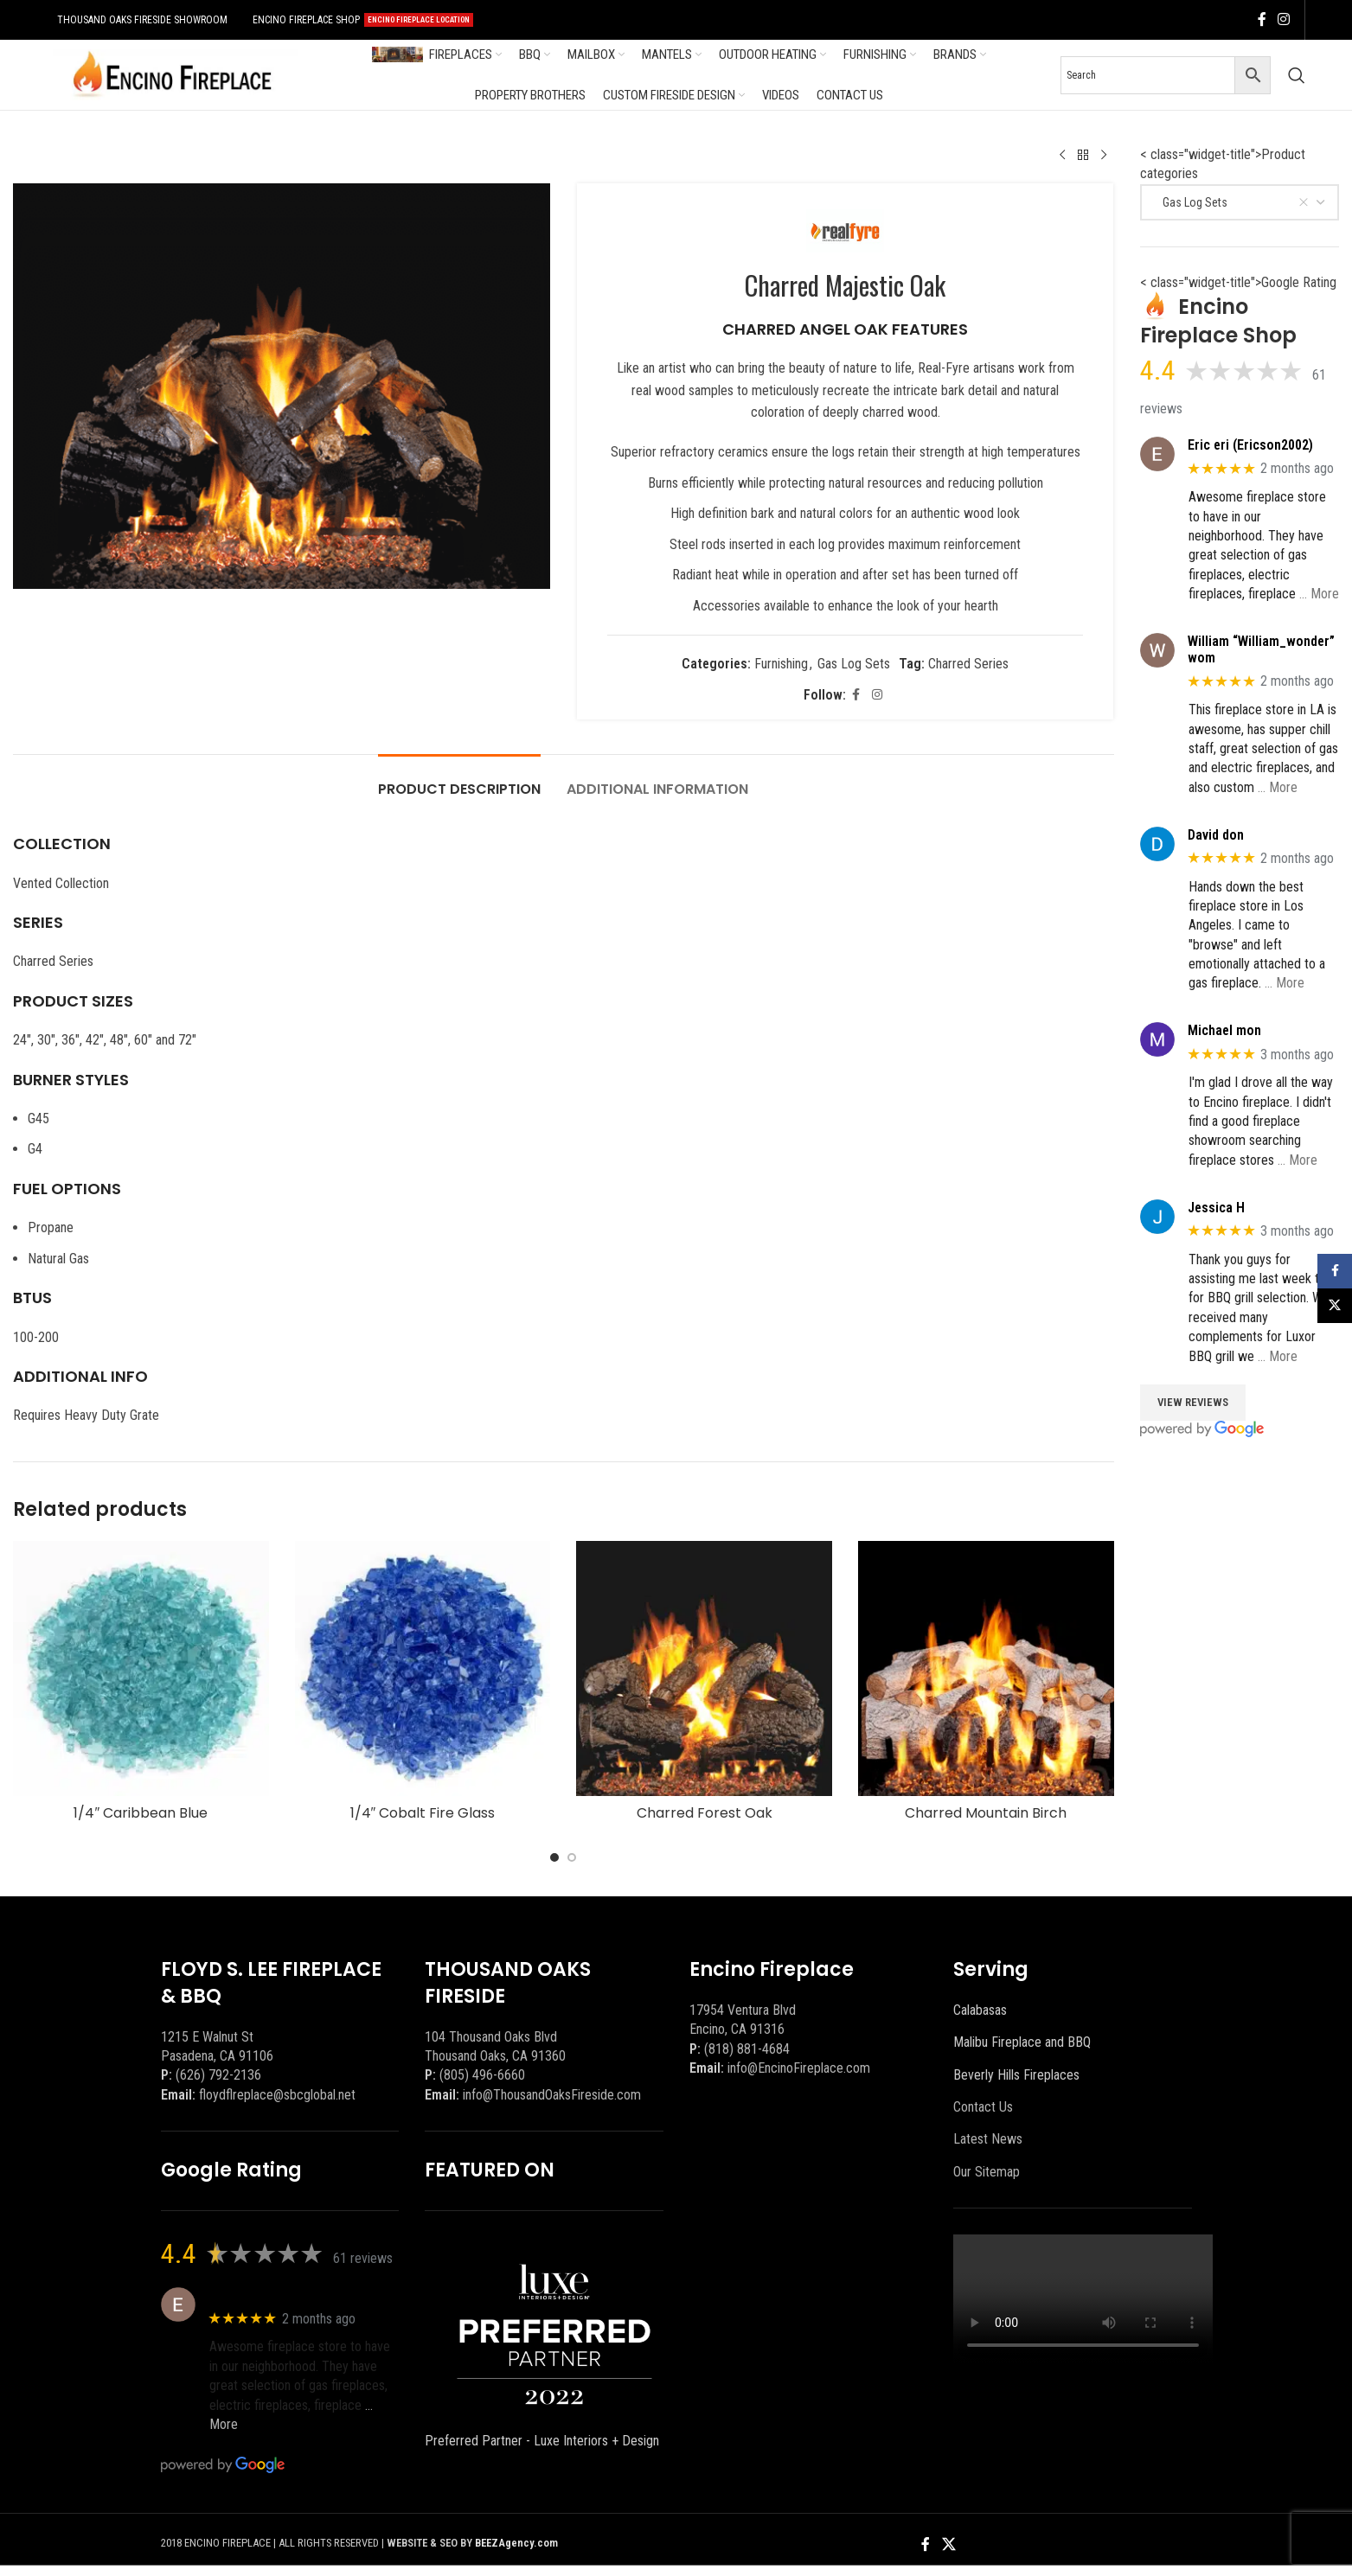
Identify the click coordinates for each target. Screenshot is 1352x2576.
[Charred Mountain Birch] (986, 1669)
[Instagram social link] (1284, 19)
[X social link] (948, 2544)
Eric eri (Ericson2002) (1250, 445)
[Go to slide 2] (571, 1857)
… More (1319, 593)
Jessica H (1216, 1207)
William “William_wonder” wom (1261, 649)
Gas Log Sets (853, 663)
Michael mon (1224, 1030)
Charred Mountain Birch (986, 1813)
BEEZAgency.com (516, 2542)
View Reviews (1192, 1402)
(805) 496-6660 (482, 2075)
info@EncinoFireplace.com (798, 2068)
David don (1216, 835)
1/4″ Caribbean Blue (141, 1813)
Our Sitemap (986, 2172)
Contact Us (983, 2107)
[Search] (1296, 75)
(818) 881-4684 (747, 2049)
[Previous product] (1062, 155)
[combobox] (1240, 202)
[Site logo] (172, 74)
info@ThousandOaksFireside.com (552, 2095)
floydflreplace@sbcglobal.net (277, 2095)
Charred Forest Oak (704, 1813)
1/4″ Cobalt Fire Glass (423, 1813)
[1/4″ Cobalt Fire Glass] (423, 1669)
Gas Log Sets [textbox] (1232, 202)
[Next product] (1103, 155)
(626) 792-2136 (218, 2075)
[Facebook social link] (1262, 19)
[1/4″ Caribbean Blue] (141, 1669)
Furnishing (781, 663)
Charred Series (968, 663)
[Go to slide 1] (554, 1857)
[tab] (459, 780)
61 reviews (363, 2258)
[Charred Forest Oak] (704, 1669)
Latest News (987, 2139)
